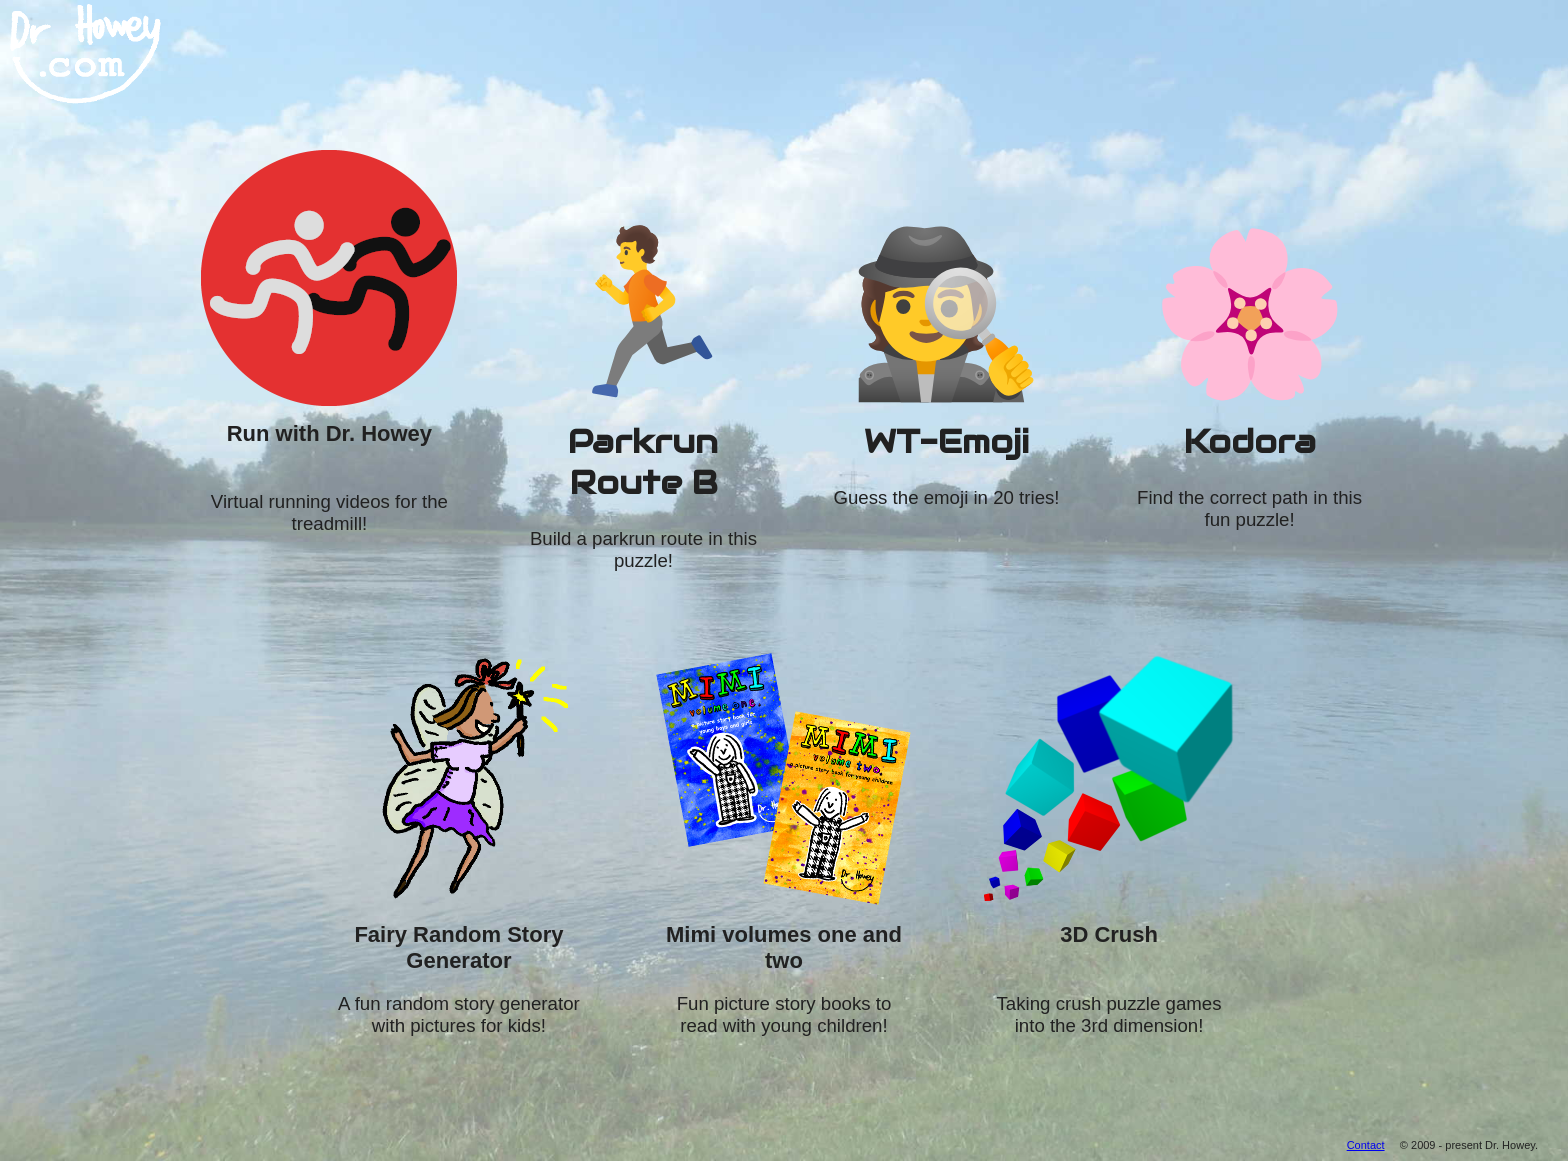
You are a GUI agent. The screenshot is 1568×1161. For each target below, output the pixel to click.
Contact (1366, 1145)
